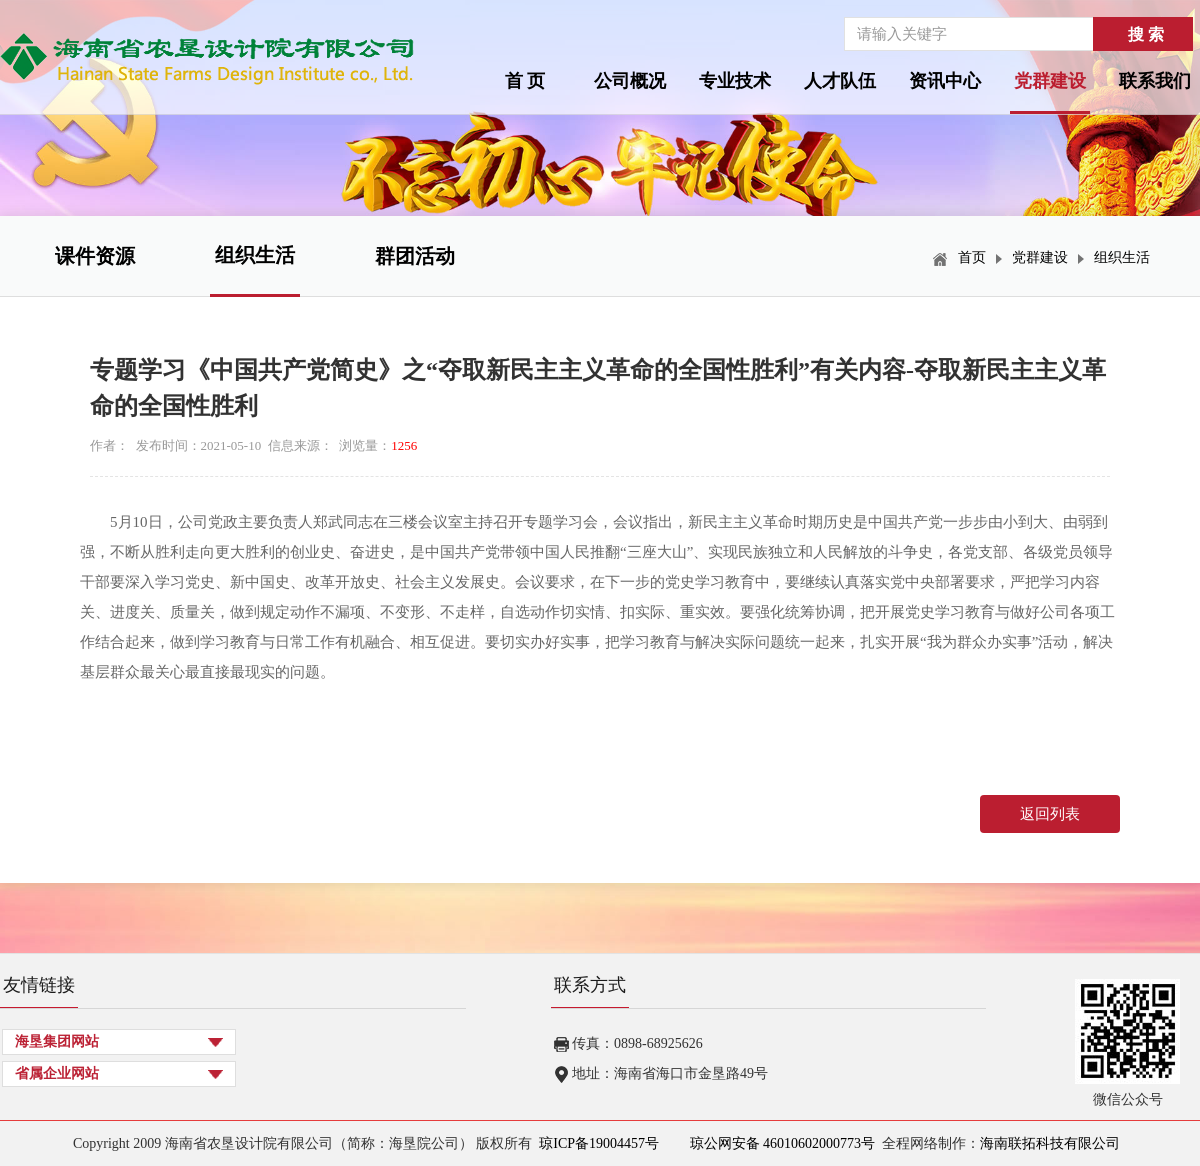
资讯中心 (945, 81)
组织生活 (255, 255)
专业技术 (735, 81)
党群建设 (1050, 81)
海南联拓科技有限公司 (1050, 1143)
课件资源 (95, 256)
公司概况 (630, 81)
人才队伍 (840, 81)
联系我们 (1155, 81)
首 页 (525, 81)
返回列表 (1050, 814)
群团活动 (415, 256)
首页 (972, 257)
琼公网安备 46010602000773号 (780, 1143)
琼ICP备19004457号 (599, 1143)
